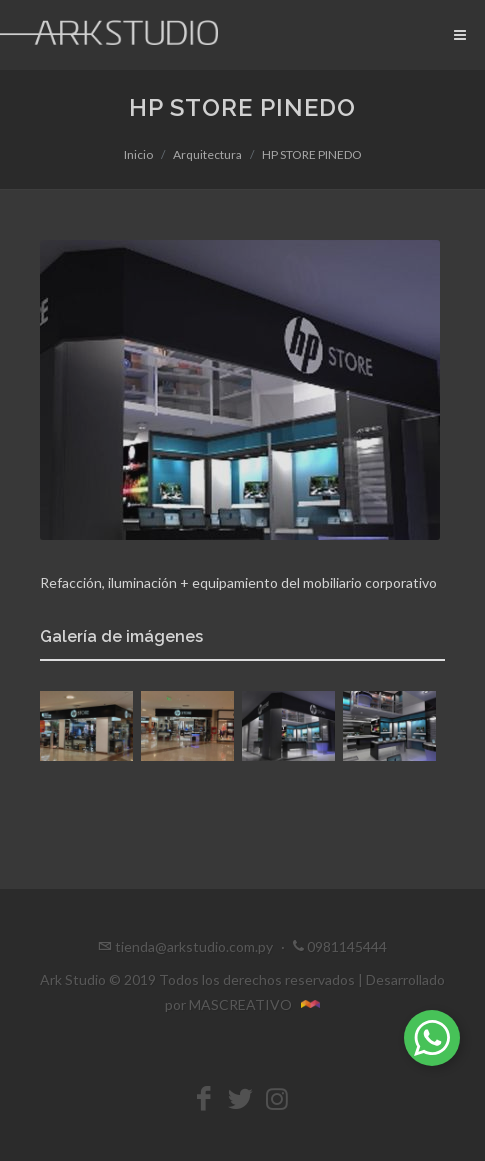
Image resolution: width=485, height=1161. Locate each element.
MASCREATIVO (254, 1004)
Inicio (138, 154)
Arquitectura (207, 154)
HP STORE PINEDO (312, 154)
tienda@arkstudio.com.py (194, 946)
